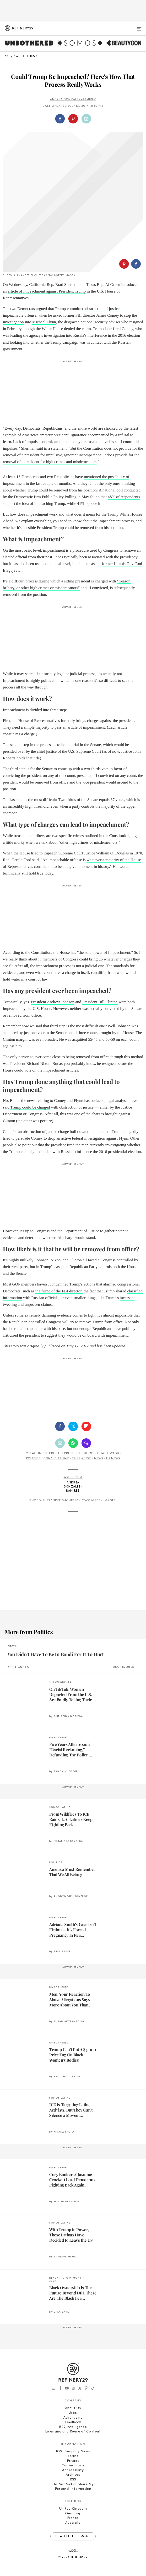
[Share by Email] (86, 118)
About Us (73, 2408)
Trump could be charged (30, 1107)
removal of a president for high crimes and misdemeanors (50, 461)
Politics (33, 1458)
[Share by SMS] (86, 1443)
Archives (73, 2475)
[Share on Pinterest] (73, 118)
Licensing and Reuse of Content (73, 2431)
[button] (73, 118)
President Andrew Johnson (52, 1002)
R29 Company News (73, 2451)
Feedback (73, 2422)
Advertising (73, 2418)
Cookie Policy (73, 2465)
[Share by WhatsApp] (73, 1443)
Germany (73, 2513)
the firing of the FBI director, (59, 1291)
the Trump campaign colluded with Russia (38, 1151)
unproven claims (38, 1304)
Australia (73, 2523)
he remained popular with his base (37, 1328)
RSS (73, 2479)
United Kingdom (73, 2509)
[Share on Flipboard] (86, 1426)
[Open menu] (139, 26)
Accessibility (73, 2470)
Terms (73, 2456)
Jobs (73, 2413)
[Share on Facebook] (60, 118)
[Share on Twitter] (73, 1426)
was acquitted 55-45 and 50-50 (90, 1039)
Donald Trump (56, 1458)
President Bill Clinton (100, 1002)
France (73, 2518)
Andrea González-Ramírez (73, 99)
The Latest (81, 1458)
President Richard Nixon (30, 1063)
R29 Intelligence (73, 2427)
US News (113, 1458)
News (98, 1458)
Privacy (73, 2461)
